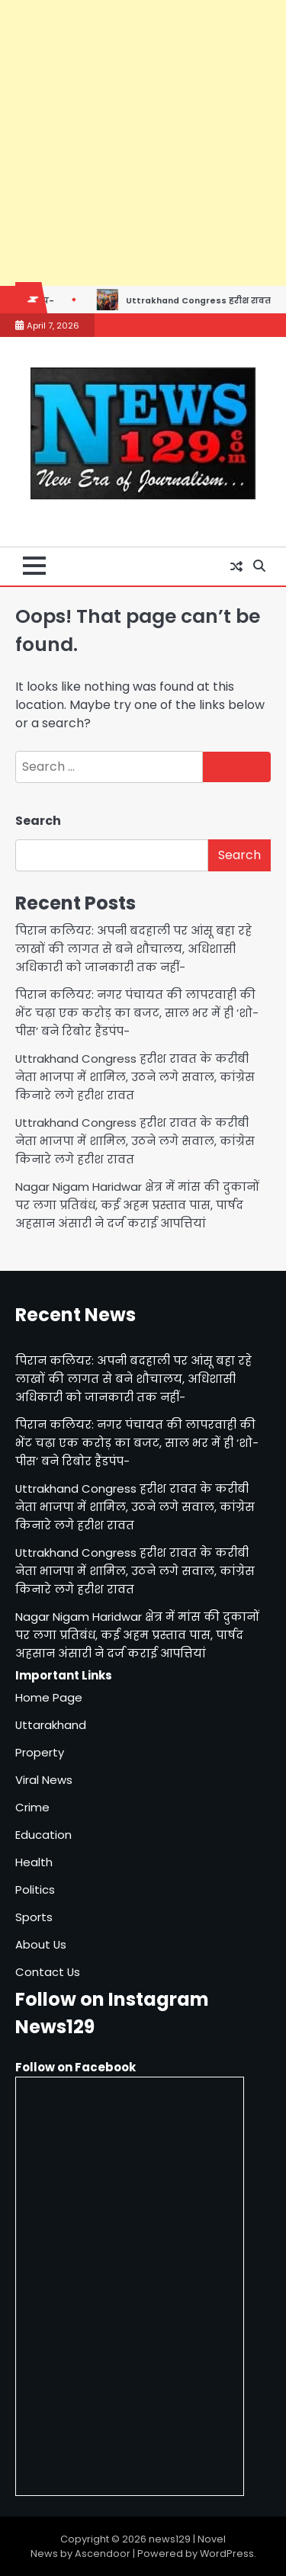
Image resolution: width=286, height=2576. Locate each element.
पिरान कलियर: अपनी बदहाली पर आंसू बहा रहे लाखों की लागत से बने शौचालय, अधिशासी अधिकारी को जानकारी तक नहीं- (133, 948)
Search (38, 820)
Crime (32, 1807)
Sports (34, 1917)
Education (43, 1835)
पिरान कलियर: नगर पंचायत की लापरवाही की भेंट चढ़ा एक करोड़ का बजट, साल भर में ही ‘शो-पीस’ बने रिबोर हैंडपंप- (137, 1012)
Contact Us (47, 1972)
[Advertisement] (143, 143)
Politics (35, 1889)
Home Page (48, 1697)
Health (34, 1862)
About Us (40, 1944)
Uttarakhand (50, 1725)
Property (39, 1752)
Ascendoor (102, 2553)
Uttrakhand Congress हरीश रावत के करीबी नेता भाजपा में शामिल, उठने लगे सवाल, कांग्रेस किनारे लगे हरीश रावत (135, 1077)
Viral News (43, 1780)
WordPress (227, 2553)
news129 (170, 2539)
